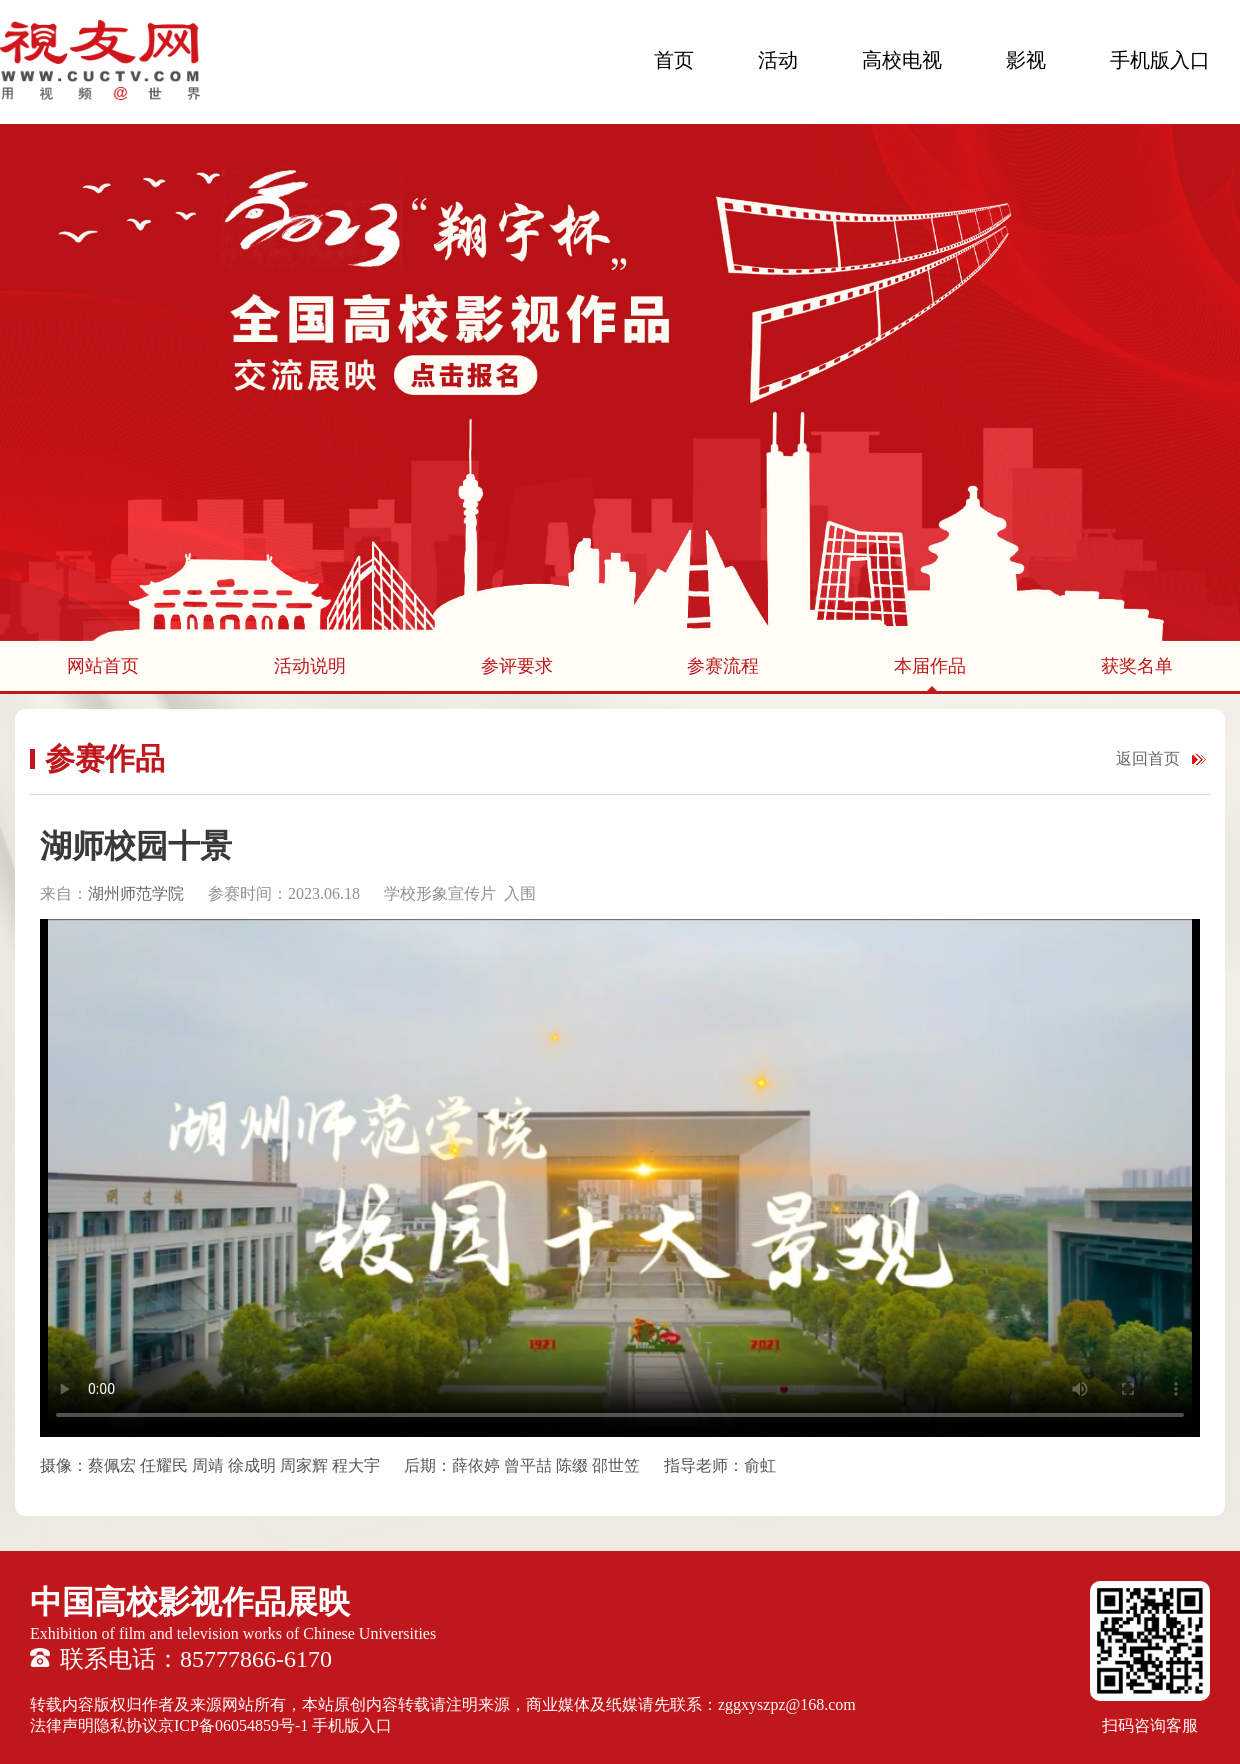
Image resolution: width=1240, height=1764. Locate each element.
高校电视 (902, 60)
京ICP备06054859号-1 (233, 1725)
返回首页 (1148, 758)
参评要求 (517, 666)
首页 (674, 60)
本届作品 (930, 666)
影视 (1026, 60)
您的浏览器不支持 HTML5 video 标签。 (620, 1178)
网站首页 (103, 666)
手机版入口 (1160, 60)
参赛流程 (723, 666)
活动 (778, 60)
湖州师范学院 (136, 893)
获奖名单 (1137, 666)
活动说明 (310, 666)
